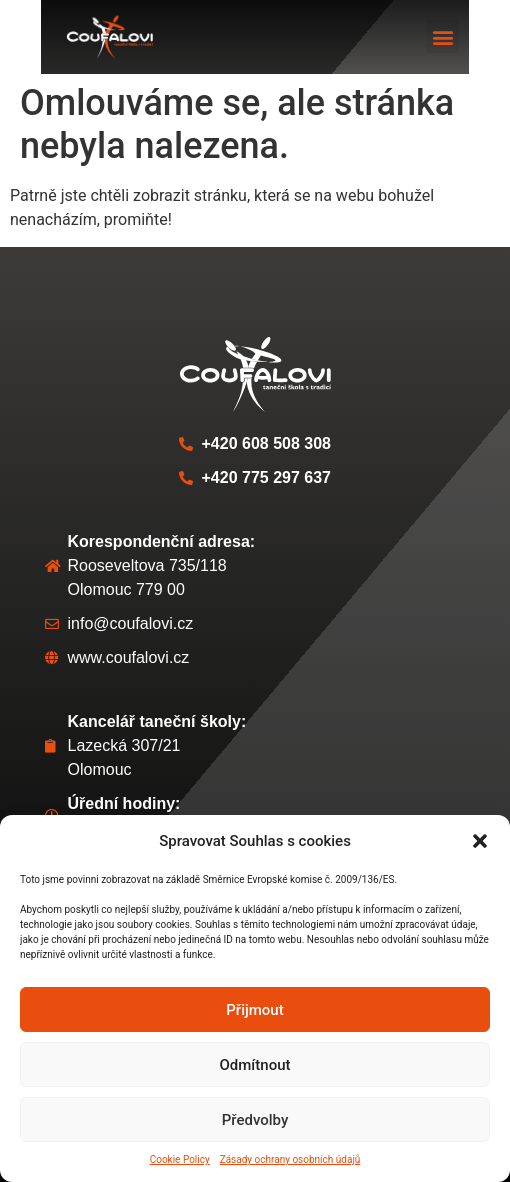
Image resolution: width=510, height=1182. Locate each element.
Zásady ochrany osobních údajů (290, 1159)
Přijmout (254, 1010)
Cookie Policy (180, 1159)
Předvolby (255, 1120)
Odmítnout (255, 1065)
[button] (480, 841)
